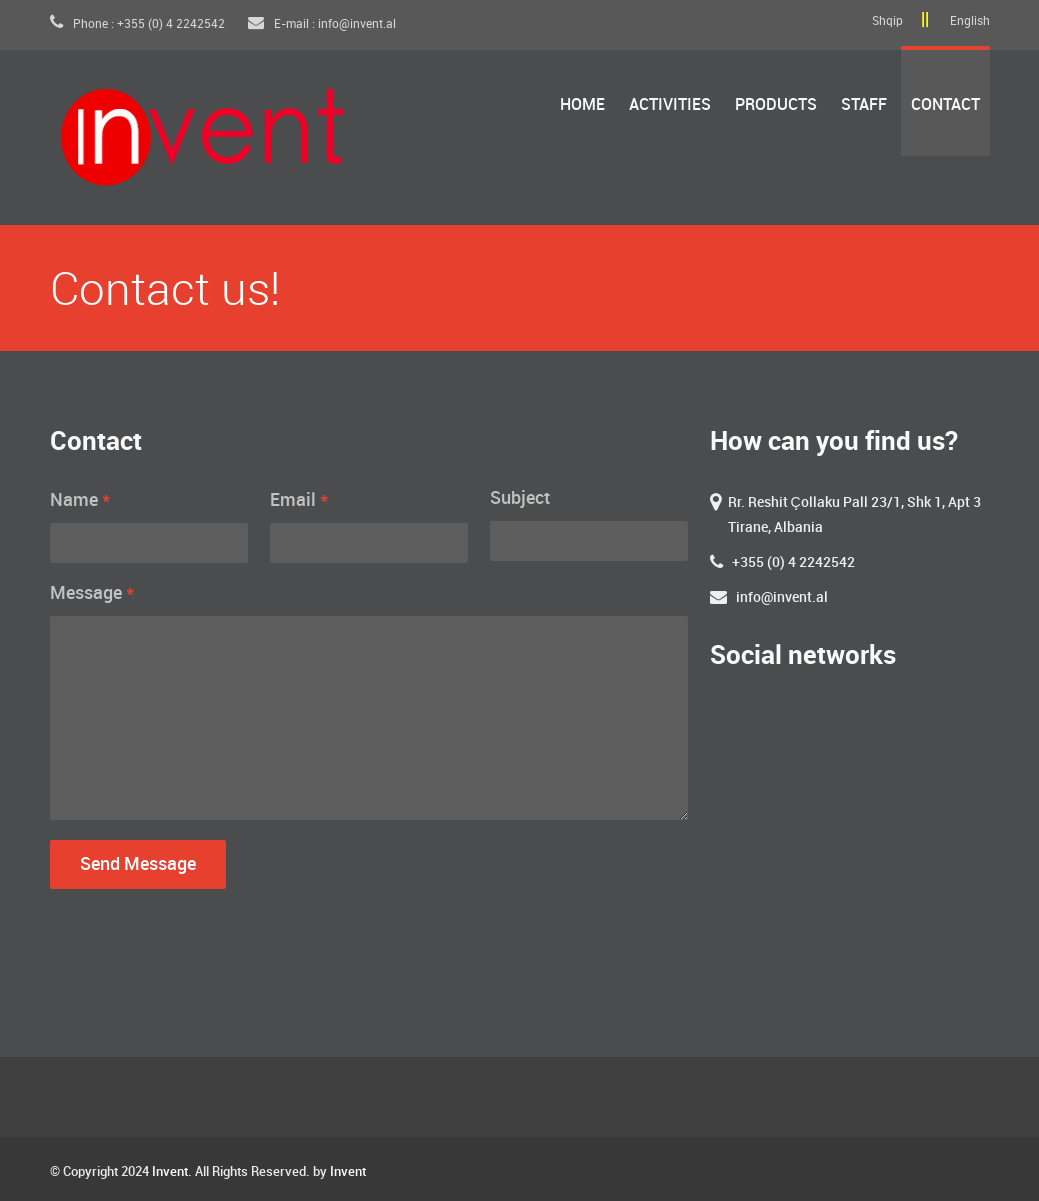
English (970, 22)
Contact (945, 105)
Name (80, 500)
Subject (520, 498)
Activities (670, 105)
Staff (864, 105)
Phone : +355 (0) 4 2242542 (139, 24)
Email (299, 500)
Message (92, 593)
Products (776, 105)
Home (582, 105)
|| (925, 20)
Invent (170, 1172)
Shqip (887, 22)
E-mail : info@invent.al (322, 24)
